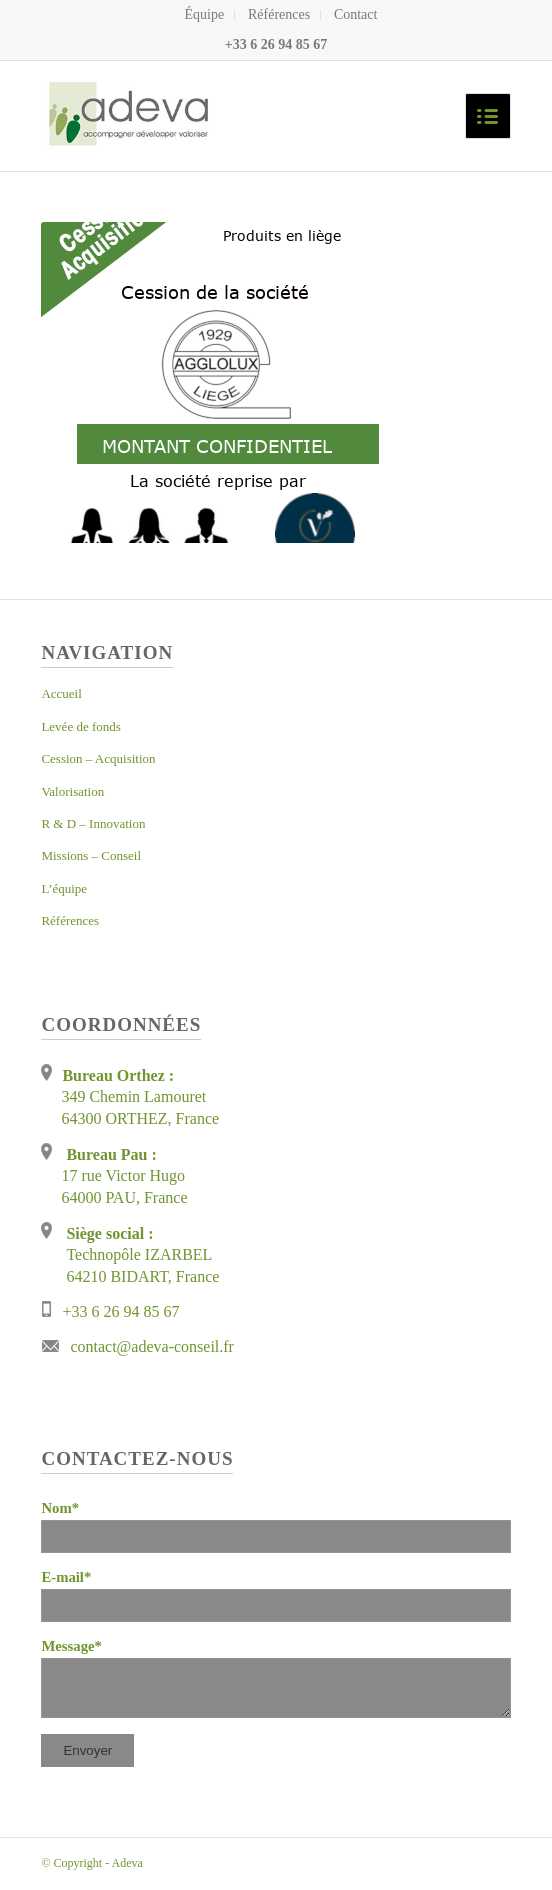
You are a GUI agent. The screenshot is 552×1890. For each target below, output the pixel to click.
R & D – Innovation (93, 823)
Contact (356, 14)
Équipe (205, 14)
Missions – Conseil (91, 855)
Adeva (127, 1863)
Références (279, 14)
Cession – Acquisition (98, 758)
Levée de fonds (80, 726)
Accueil (61, 693)
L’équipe (64, 888)
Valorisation (72, 791)
